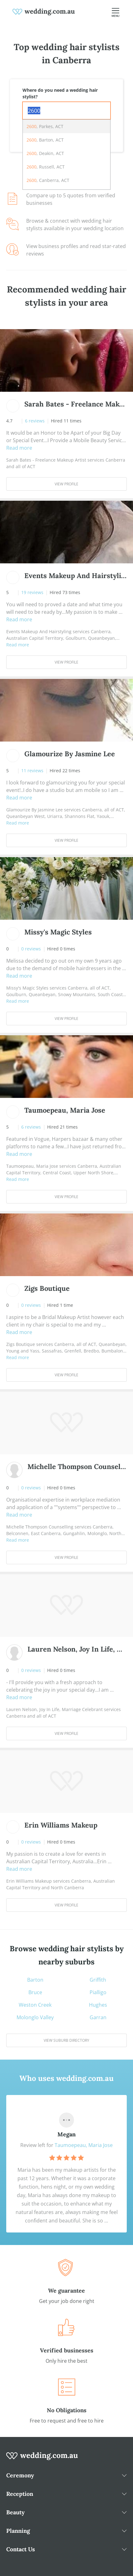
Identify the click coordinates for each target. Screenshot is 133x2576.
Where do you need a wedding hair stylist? (60, 93)
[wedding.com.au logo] (42, 2459)
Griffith (98, 1979)
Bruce (35, 1992)
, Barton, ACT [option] (45, 140)
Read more (19, 447)
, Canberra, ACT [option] (48, 180)
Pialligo (98, 1992)
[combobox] (66, 110)
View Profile (66, 484)
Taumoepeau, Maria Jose (84, 2145)
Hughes (98, 2004)
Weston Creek (35, 2004)
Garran (98, 2017)
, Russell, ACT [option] (46, 167)
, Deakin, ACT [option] (45, 153)
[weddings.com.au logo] (43, 11)
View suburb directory (66, 2040)
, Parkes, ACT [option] (45, 126)
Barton (35, 1979)
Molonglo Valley (35, 2017)
